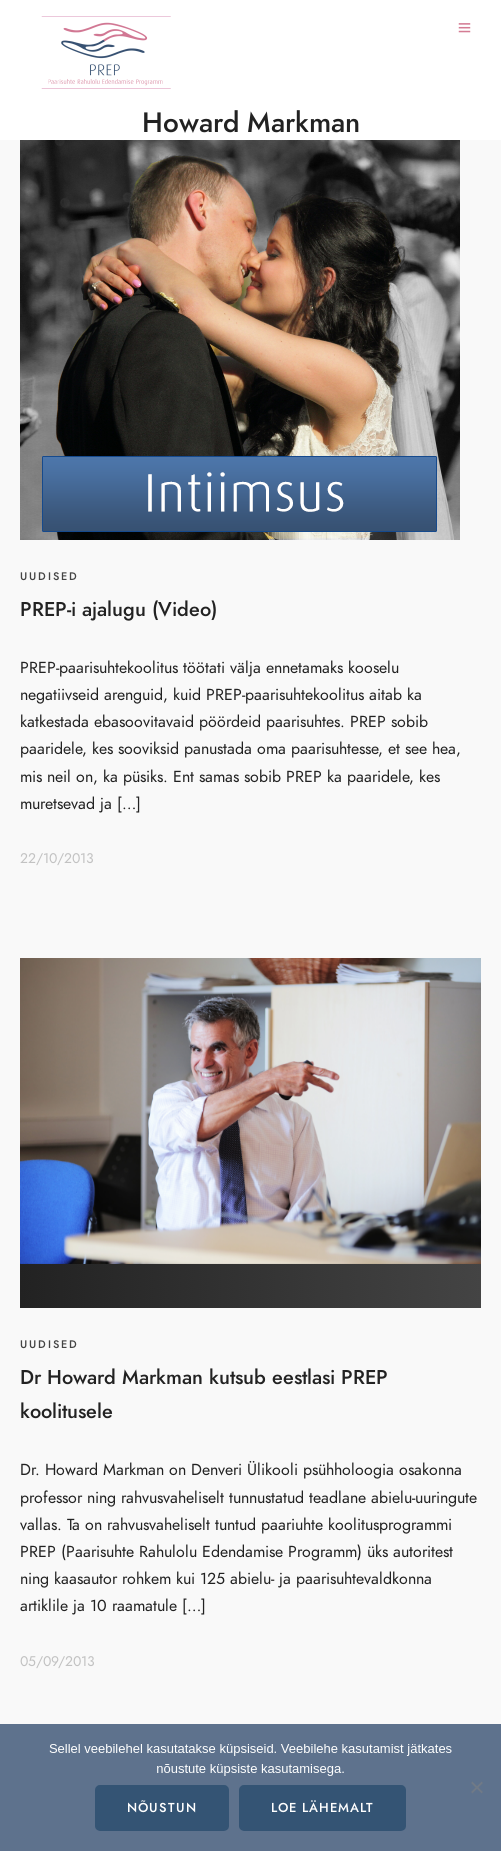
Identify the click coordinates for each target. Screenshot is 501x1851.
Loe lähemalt (322, 1808)
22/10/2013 (57, 858)
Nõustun (162, 1808)
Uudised (49, 576)
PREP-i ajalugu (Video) (118, 609)
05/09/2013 (57, 1661)
